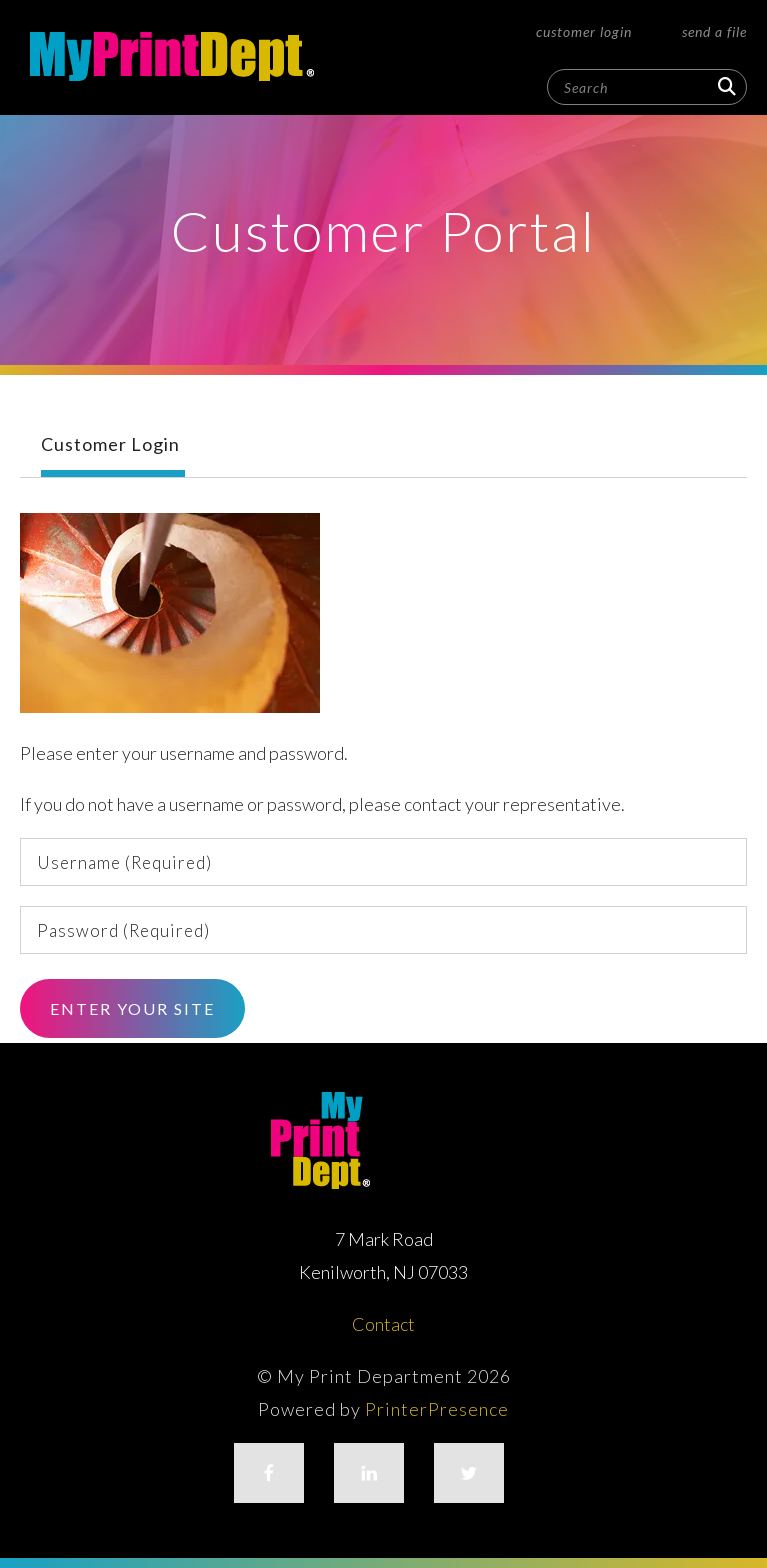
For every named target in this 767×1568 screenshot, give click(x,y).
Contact (383, 1324)
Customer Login (584, 31)
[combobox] (647, 87)
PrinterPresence (437, 1409)
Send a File (714, 31)
